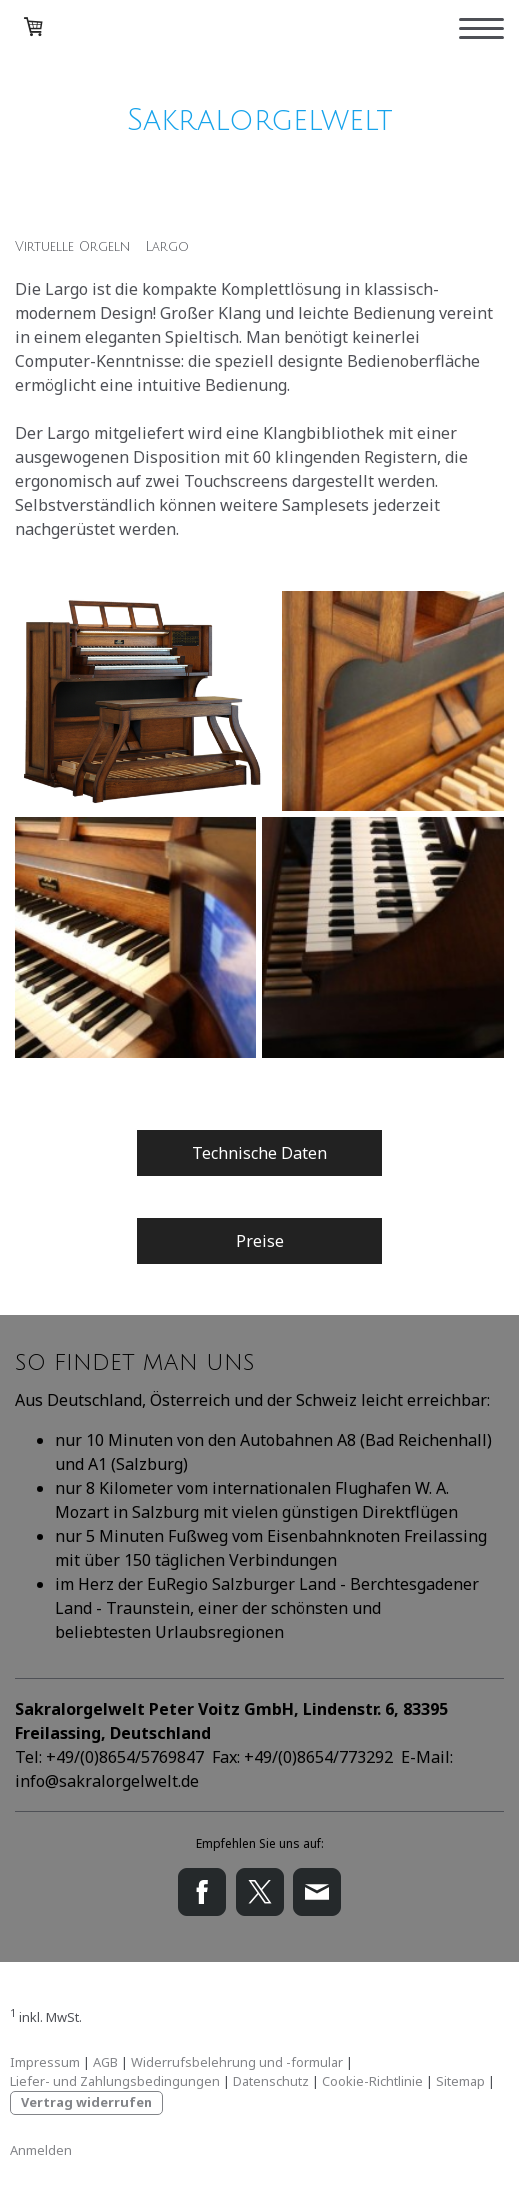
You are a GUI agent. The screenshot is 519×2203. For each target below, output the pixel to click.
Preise (260, 1241)
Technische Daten (259, 1153)
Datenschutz (271, 2081)
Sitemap (460, 2081)
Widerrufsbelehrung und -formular (237, 2062)
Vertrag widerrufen (86, 2102)
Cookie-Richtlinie (372, 2081)
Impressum (45, 2062)
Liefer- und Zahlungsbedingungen (115, 2081)
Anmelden (41, 2150)
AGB (105, 2062)
